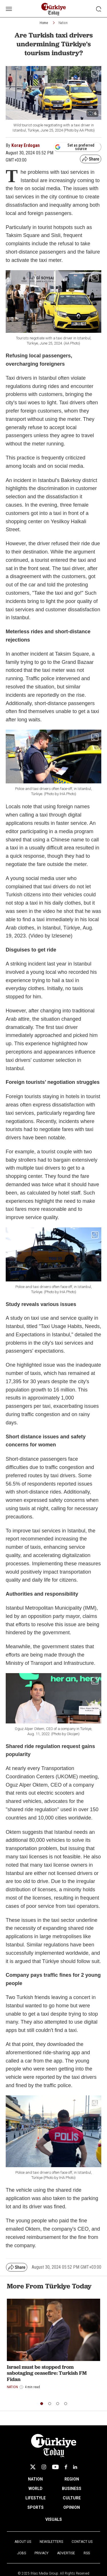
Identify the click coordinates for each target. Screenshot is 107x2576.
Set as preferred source (74, 147)
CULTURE (72, 2498)
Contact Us (82, 2541)
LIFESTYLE (35, 2498)
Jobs (21, 2553)
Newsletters (51, 2541)
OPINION (71, 2507)
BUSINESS (71, 2488)
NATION (35, 2479)
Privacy (42, 2553)
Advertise (66, 2553)
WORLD (36, 2488)
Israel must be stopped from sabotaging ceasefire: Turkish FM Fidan (47, 2373)
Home (44, 23)
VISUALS (53, 2519)
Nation (63, 23)
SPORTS (35, 2507)
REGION (71, 2479)
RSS (87, 2553)
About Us (23, 2541)
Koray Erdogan (25, 145)
